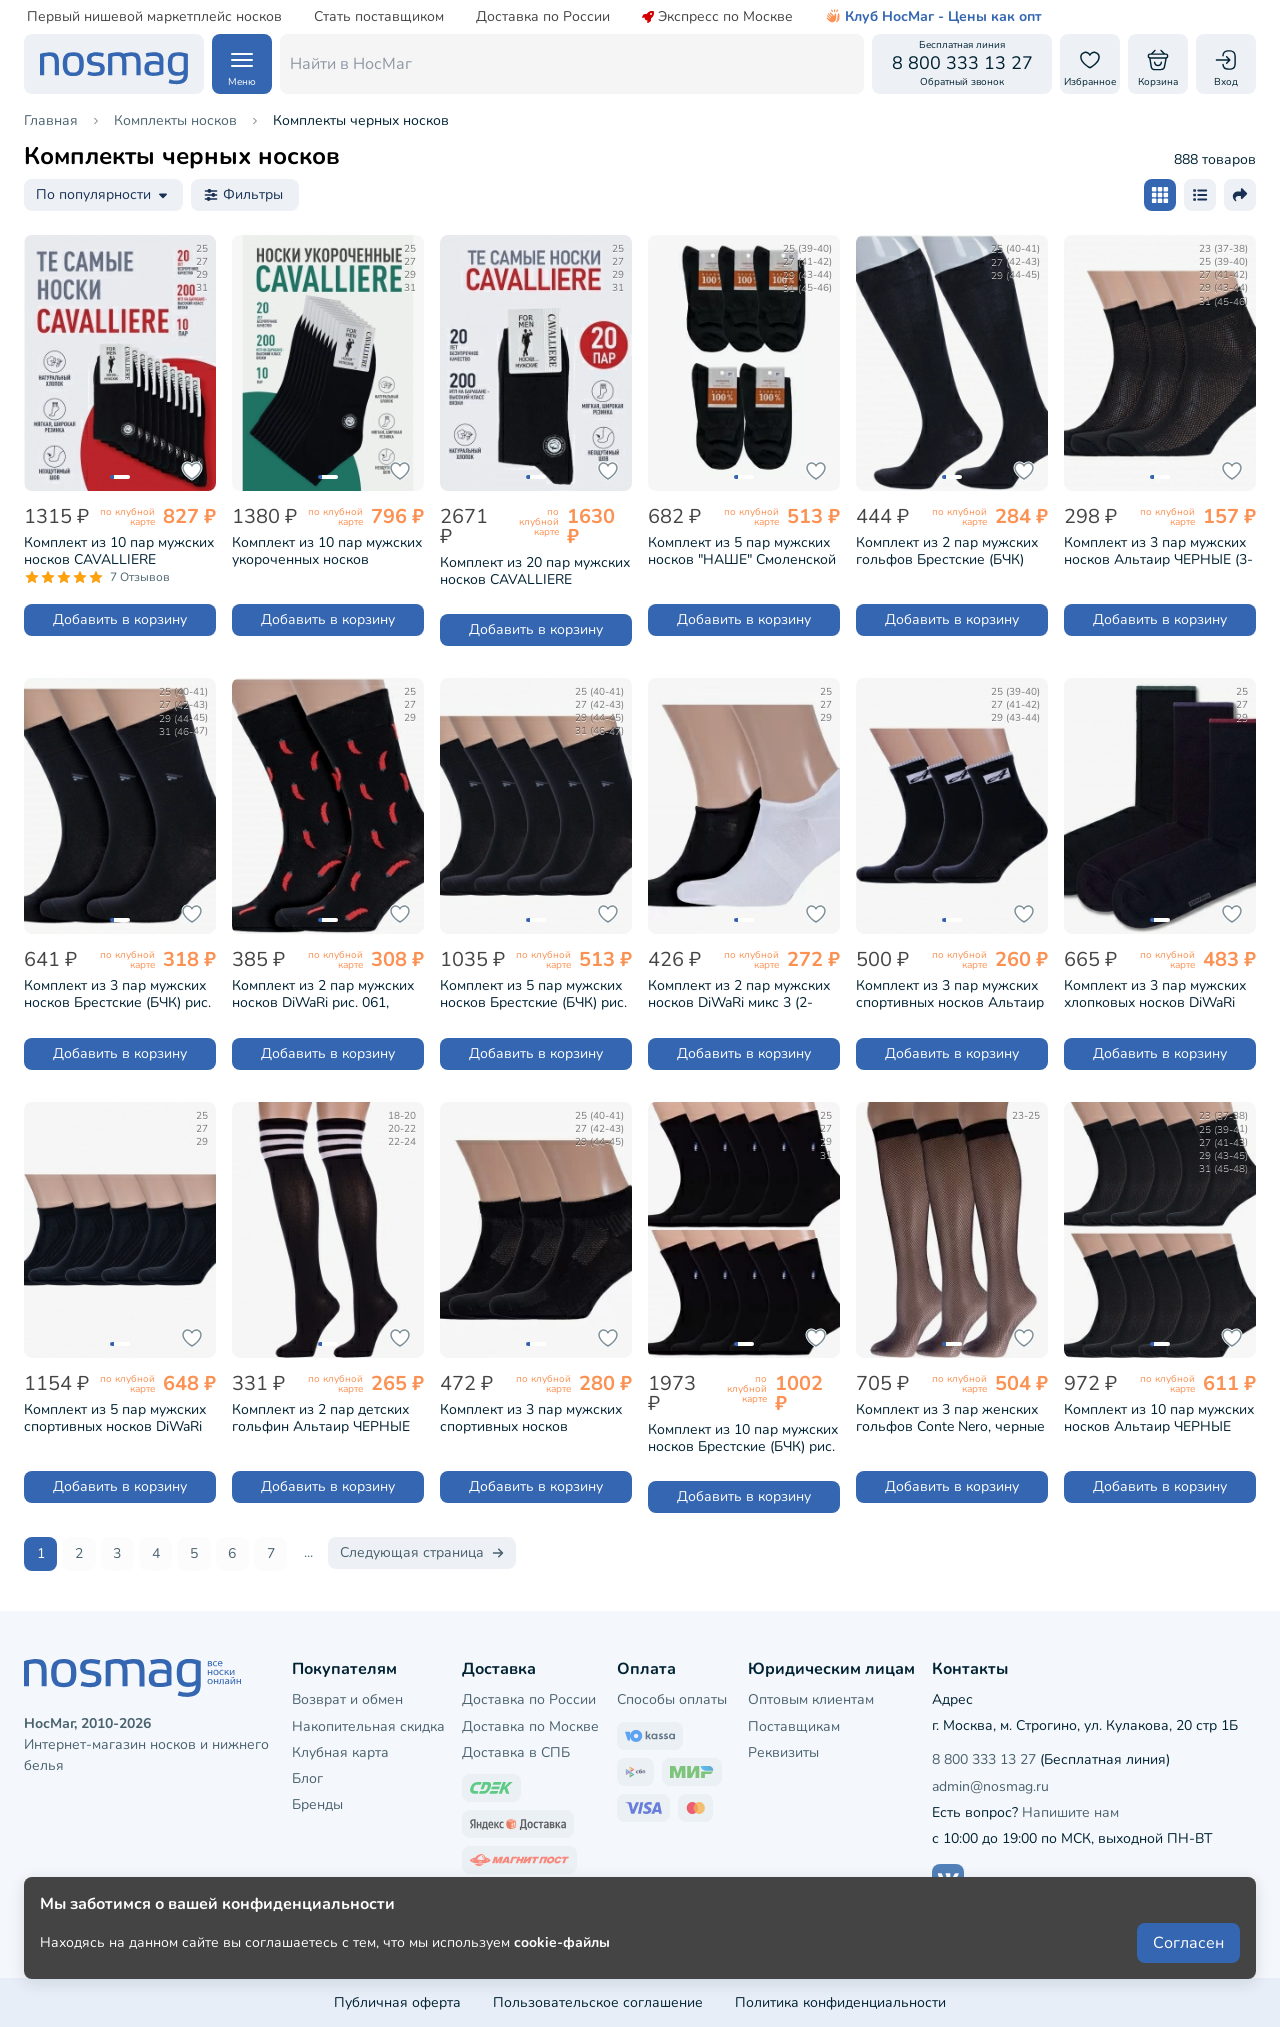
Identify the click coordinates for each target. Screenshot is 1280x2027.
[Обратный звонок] (962, 64)
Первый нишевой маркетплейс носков (154, 17)
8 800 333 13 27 (984, 1758)
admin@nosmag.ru (990, 1785)
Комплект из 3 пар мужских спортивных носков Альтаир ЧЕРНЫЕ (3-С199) (950, 994)
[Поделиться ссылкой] (1240, 195)
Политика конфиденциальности (840, 2001)
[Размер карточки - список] (1200, 195)
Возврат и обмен (347, 1698)
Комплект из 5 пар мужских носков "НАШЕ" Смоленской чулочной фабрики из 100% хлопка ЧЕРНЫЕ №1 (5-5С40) (742, 551)
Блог (307, 1777)
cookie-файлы (562, 1958)
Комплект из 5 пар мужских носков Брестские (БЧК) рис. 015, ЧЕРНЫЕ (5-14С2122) (533, 994)
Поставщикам (794, 1725)
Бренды (317, 1803)
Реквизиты (783, 1751)
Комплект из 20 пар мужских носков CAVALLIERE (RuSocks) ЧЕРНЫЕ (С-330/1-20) (535, 571)
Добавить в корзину (120, 619)
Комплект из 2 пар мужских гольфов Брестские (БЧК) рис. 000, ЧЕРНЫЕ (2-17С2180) (947, 551)
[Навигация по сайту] (242, 64)
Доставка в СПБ (516, 1751)
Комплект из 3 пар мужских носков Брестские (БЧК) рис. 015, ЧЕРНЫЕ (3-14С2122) (117, 994)
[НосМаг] (114, 64)
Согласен (1188, 1959)
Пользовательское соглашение (598, 2001)
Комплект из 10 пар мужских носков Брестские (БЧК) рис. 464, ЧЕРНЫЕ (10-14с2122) (743, 1438)
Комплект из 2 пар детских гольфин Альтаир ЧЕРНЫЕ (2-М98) (321, 1418)
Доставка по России (543, 17)
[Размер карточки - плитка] (1160, 195)
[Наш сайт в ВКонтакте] (948, 1879)
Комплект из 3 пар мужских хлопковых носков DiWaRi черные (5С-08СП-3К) (1155, 994)
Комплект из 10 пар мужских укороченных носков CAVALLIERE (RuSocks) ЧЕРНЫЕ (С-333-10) (327, 551)
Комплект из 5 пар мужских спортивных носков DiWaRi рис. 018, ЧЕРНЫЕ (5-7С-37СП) (115, 1418)
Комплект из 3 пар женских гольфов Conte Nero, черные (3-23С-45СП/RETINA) (950, 1418)
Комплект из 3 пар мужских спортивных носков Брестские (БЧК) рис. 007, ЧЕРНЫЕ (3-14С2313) (531, 1418)
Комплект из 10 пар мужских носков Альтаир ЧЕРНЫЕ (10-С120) (1159, 1418)
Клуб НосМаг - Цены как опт (933, 17)
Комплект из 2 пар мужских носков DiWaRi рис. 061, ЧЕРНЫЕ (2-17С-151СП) (323, 994)
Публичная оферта (397, 2001)
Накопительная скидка (368, 1725)
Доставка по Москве (530, 1725)
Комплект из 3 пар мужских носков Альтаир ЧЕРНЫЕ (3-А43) (1158, 551)
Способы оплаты (672, 1698)
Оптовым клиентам (811, 1698)
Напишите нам (1070, 1811)
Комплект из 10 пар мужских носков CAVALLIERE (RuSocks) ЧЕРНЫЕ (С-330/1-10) (119, 551)
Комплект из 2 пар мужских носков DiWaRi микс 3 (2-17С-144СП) (739, 994)
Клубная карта (340, 1751)
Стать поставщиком (379, 17)
